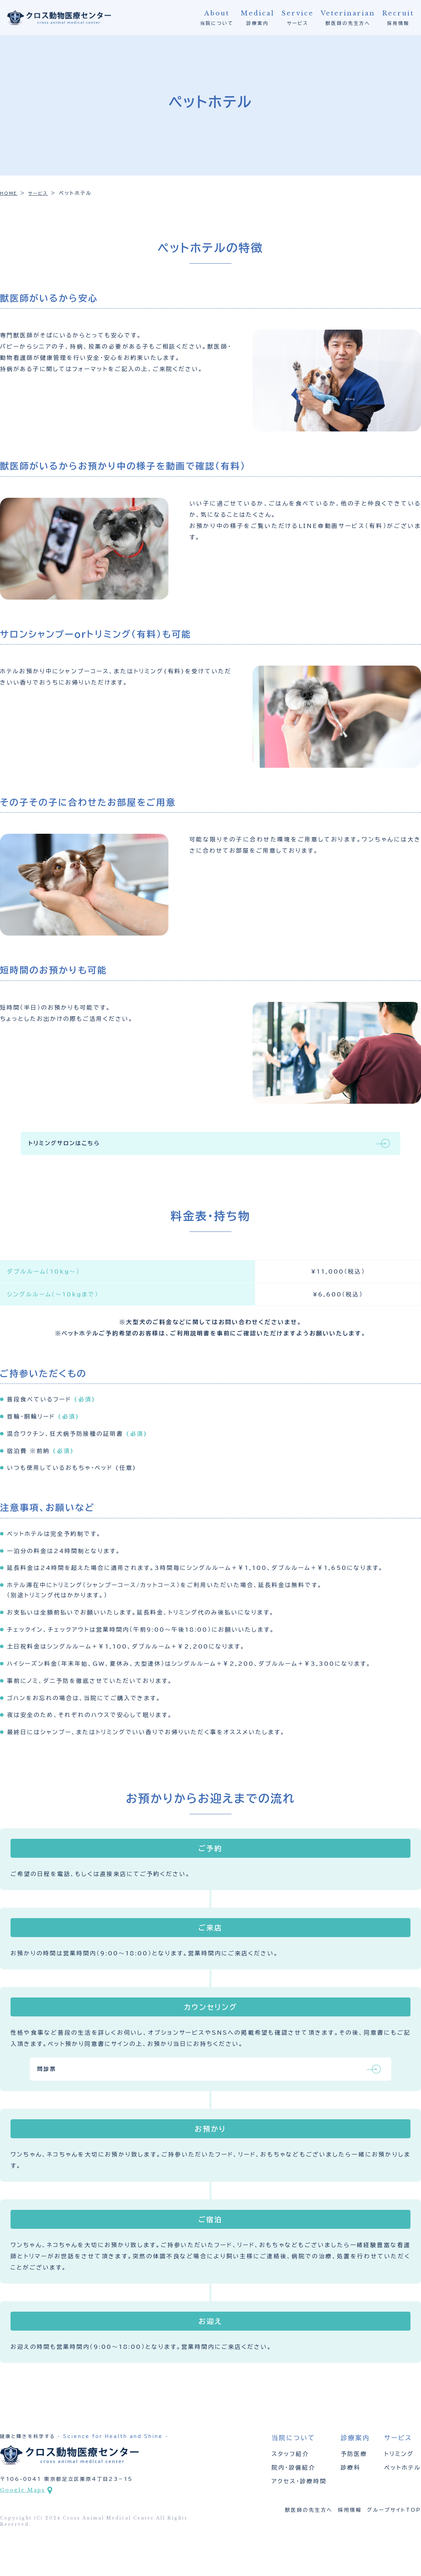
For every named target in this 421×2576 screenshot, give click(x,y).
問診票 (161, 2086)
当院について (217, 17)
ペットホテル (402, 2487)
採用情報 (398, 17)
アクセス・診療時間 (299, 2501)
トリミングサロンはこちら (188, 1148)
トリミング (399, 2474)
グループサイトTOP (394, 2530)
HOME (10, 193)
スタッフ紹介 (290, 2474)
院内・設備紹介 (293, 2487)
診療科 (351, 2487)
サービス (297, 17)
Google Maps (23, 2510)
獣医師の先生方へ (348, 17)
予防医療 (354, 2474)
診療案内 (257, 17)
